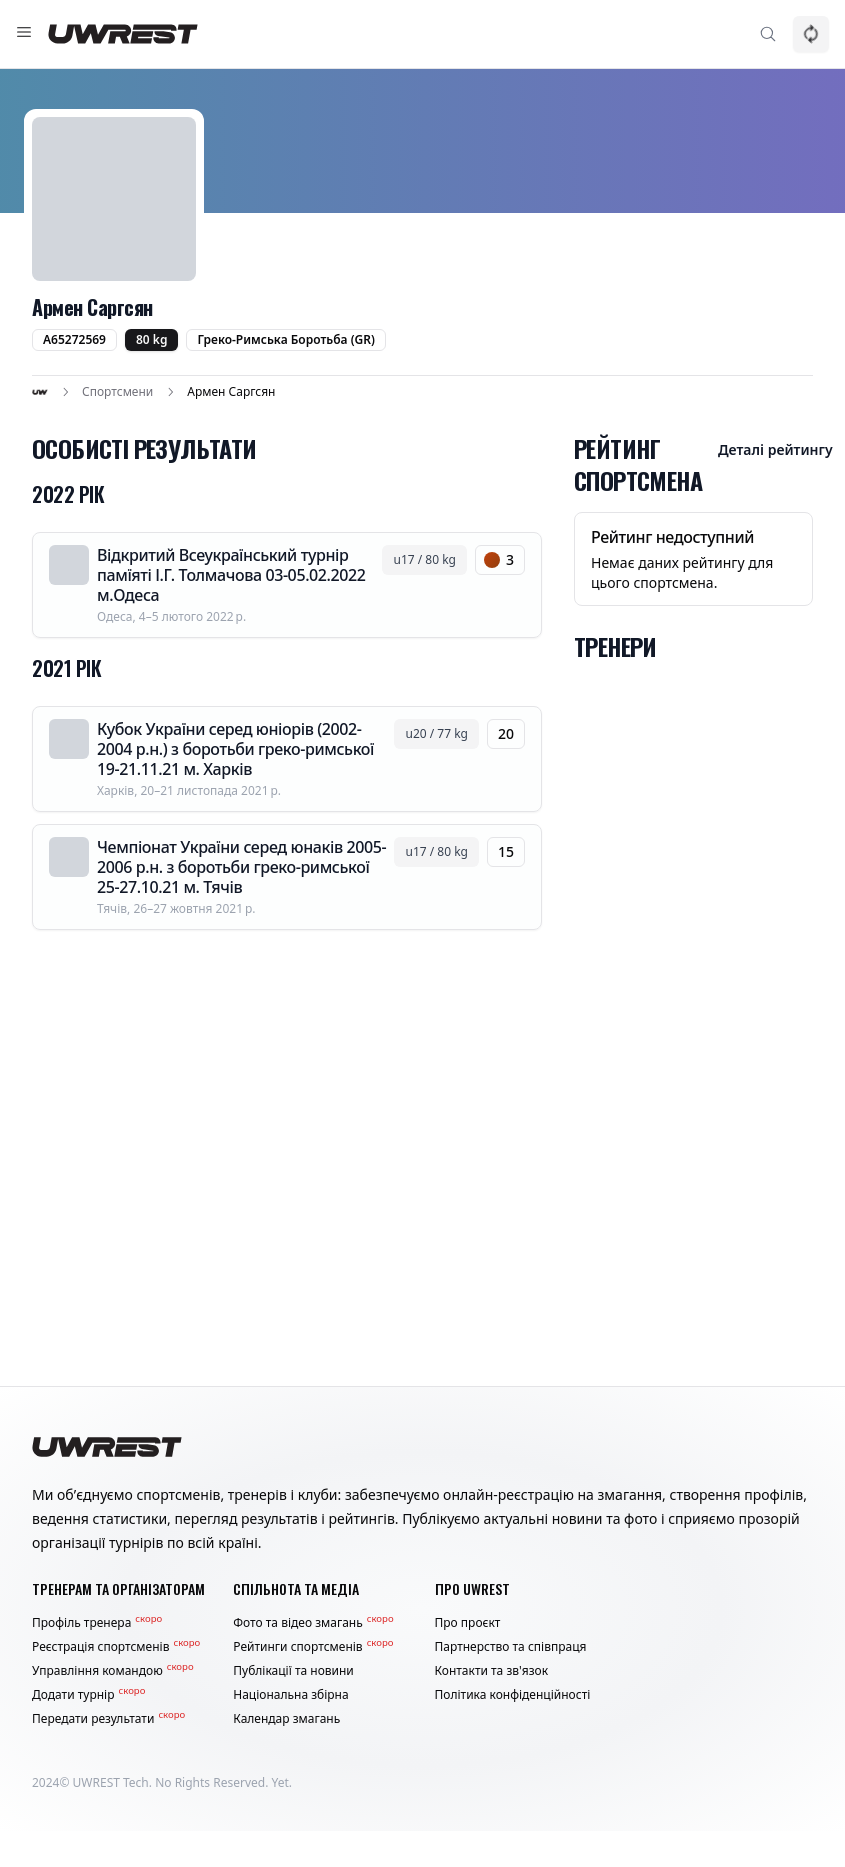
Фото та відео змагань (313, 1623)
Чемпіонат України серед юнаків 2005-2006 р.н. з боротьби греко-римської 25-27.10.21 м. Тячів (241, 867)
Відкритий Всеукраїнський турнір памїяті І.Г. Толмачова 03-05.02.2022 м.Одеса (231, 575)
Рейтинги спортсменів (313, 1647)
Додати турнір (88, 1695)
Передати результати (108, 1719)
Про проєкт (468, 1623)
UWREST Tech (111, 1782)
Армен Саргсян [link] (231, 392)
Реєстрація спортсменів (116, 1647)
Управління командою (113, 1671)
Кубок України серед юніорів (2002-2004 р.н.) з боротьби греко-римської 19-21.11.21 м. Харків (235, 749)
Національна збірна (290, 1695)
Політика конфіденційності (513, 1695)
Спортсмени (117, 392)
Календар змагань (286, 1719)
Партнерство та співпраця (511, 1647)
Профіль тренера (97, 1623)
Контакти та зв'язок (492, 1671)
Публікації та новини (293, 1671)
